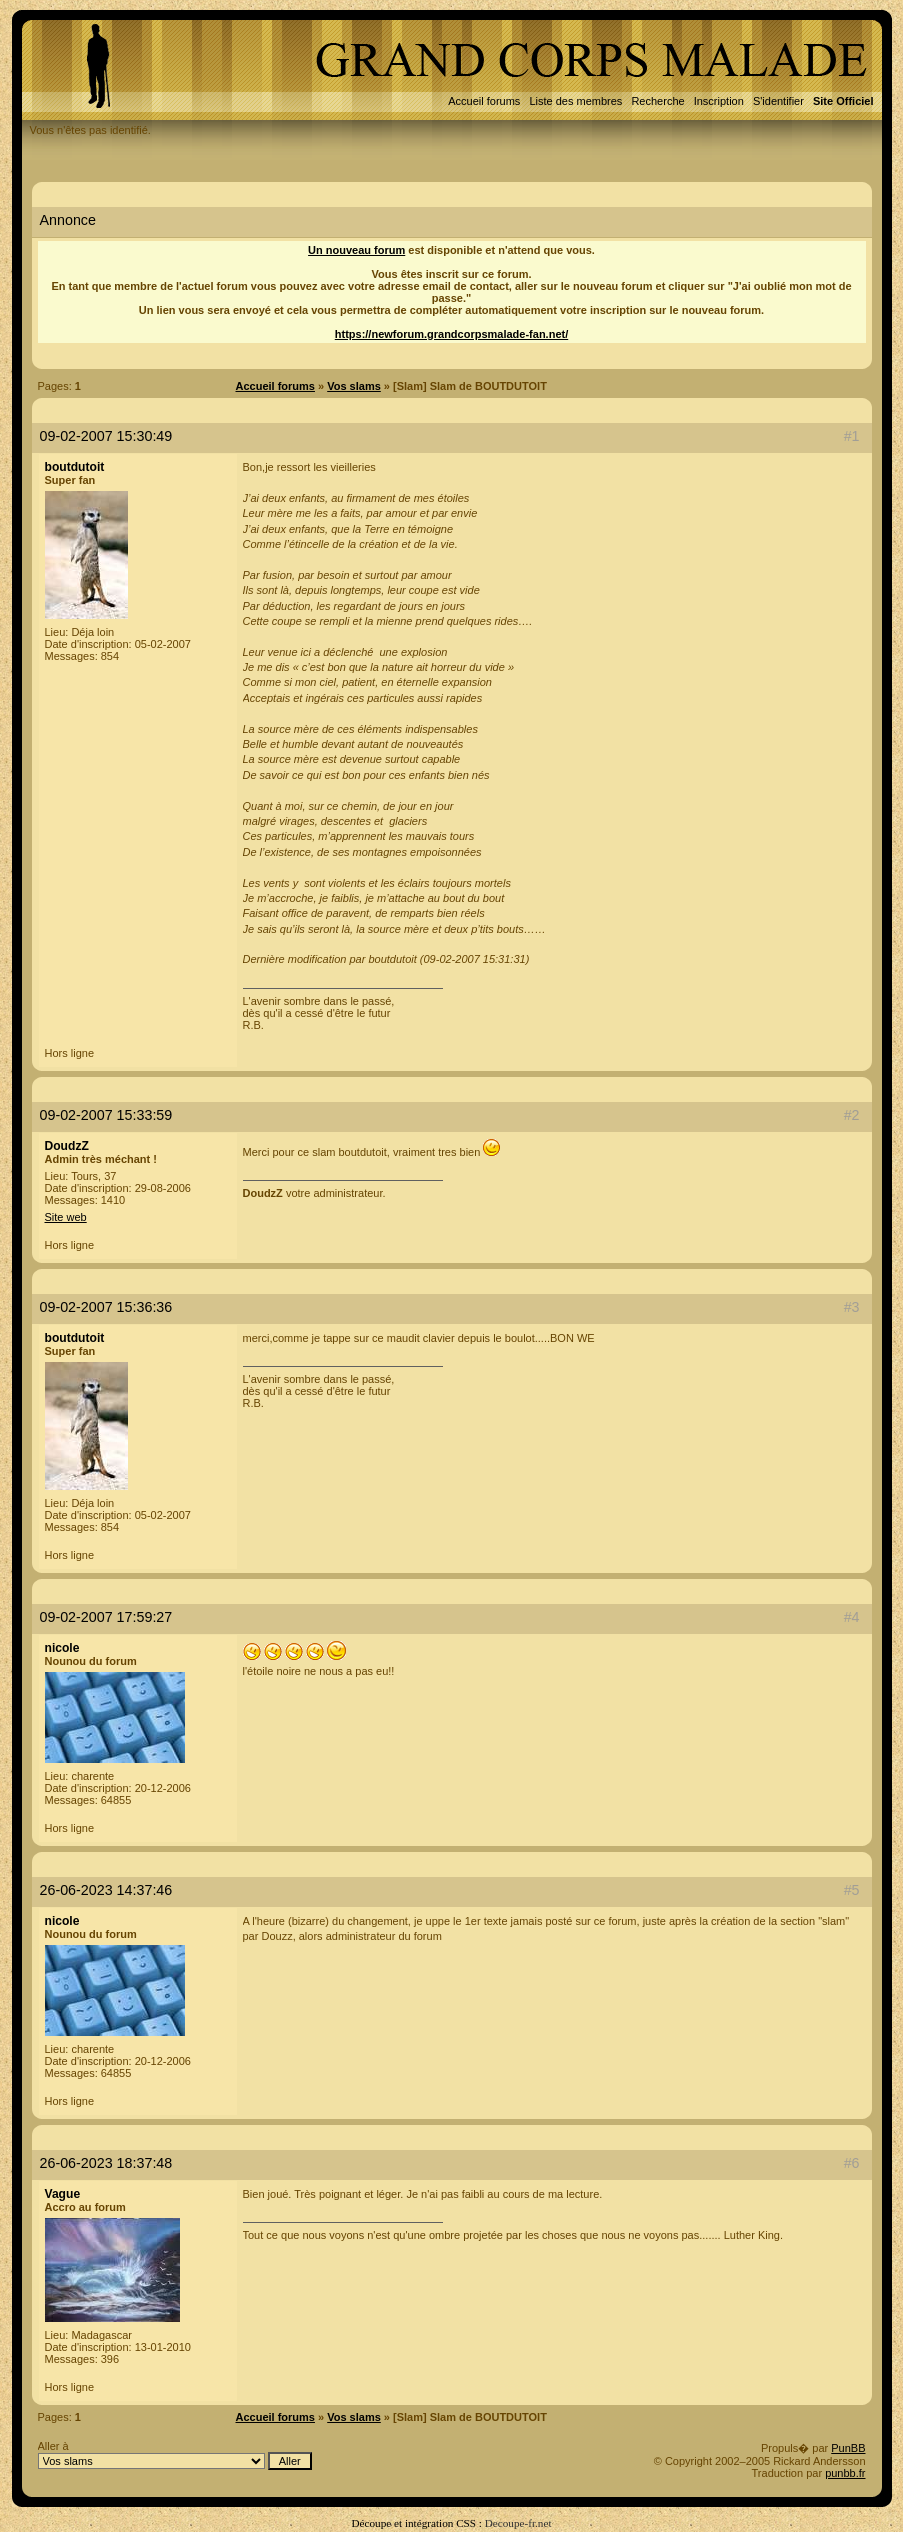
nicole (62, 1648)
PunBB (848, 2448)
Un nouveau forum (356, 250)
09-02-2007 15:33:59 (106, 1115)
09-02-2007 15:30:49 (106, 436)
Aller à (175, 2455)
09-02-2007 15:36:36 (106, 1307)
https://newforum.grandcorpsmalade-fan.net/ (451, 334)
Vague (63, 2194)
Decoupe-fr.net (518, 2523)
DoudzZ (67, 1146)
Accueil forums (484, 101)
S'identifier (778, 101)
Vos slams (354, 386)
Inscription (719, 101)
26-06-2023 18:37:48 (106, 2163)
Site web (66, 1217)
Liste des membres (575, 101)
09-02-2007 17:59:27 (106, 1617)
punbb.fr (845, 2473)
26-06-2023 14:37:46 (106, 1890)
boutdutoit (75, 467)
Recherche (657, 101)
